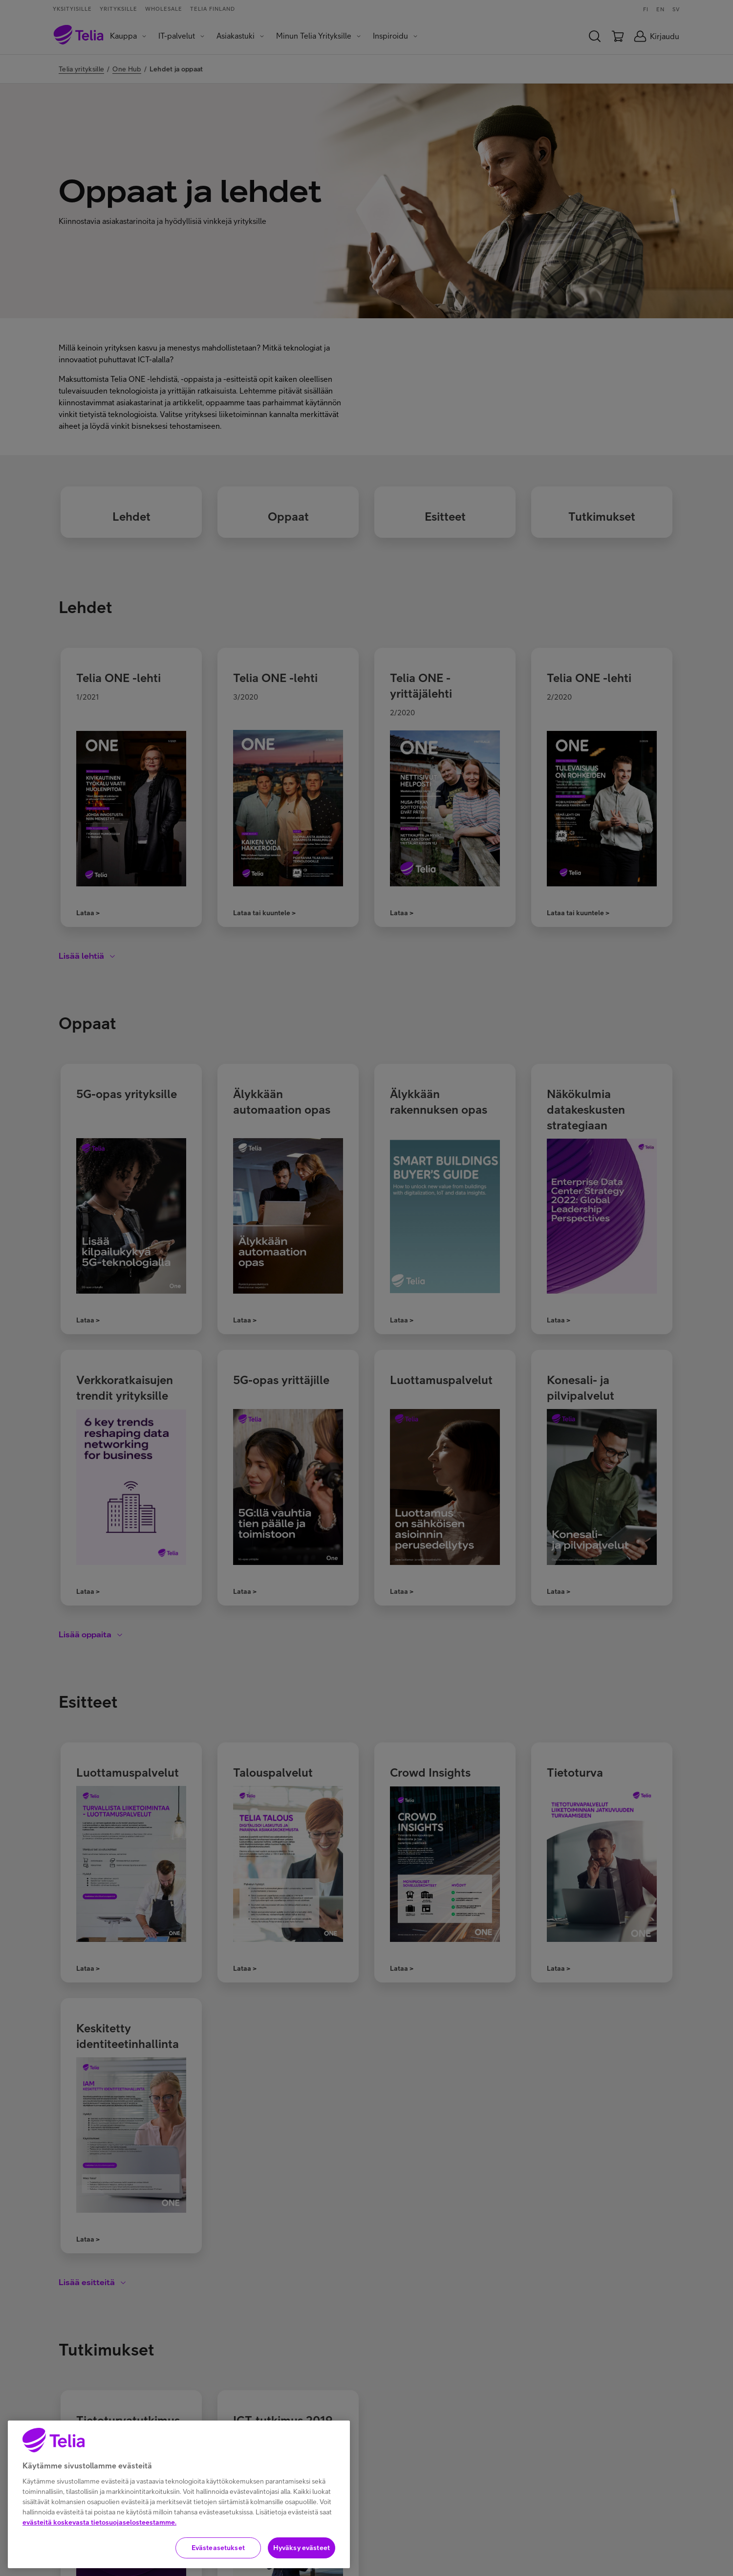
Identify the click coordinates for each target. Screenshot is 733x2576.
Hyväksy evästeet (301, 2548)
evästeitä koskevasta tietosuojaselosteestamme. (99, 2522)
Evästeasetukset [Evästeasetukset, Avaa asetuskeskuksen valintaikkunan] (218, 2548)
